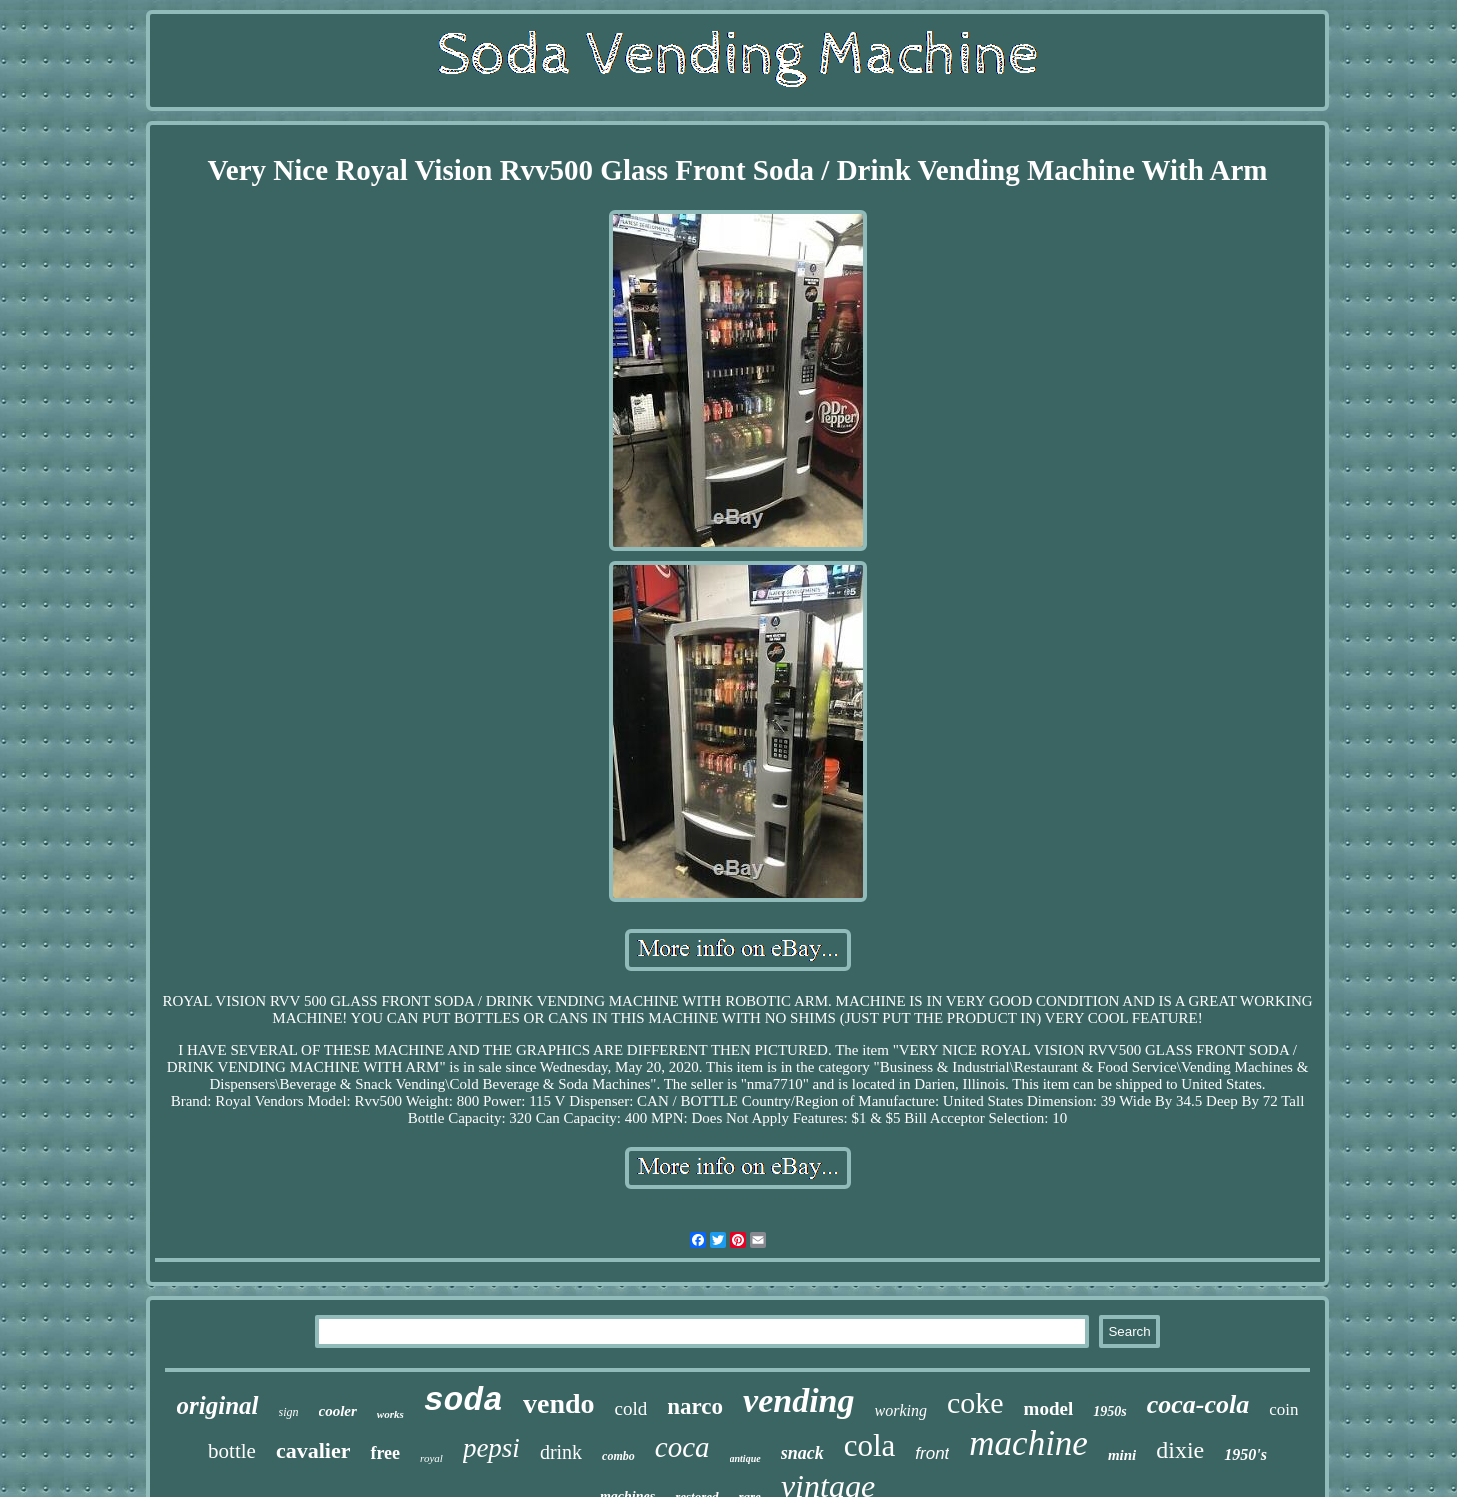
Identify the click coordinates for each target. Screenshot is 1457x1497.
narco (695, 1406)
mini (1122, 1455)
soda (463, 1401)
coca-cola (1198, 1404)
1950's (1245, 1454)
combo (618, 1456)
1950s (1109, 1411)
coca (682, 1447)
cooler (338, 1411)
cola (870, 1445)
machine (1028, 1443)
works (390, 1414)
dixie (1180, 1450)
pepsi (491, 1448)
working (901, 1410)
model (1049, 1408)
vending (798, 1400)
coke (975, 1402)
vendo (559, 1403)
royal (431, 1458)
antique (745, 1458)
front (932, 1453)
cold (631, 1408)
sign (289, 1412)
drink (561, 1452)
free (385, 1453)
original (218, 1405)
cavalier (313, 1450)
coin (1283, 1409)
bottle (232, 1451)
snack (802, 1453)
